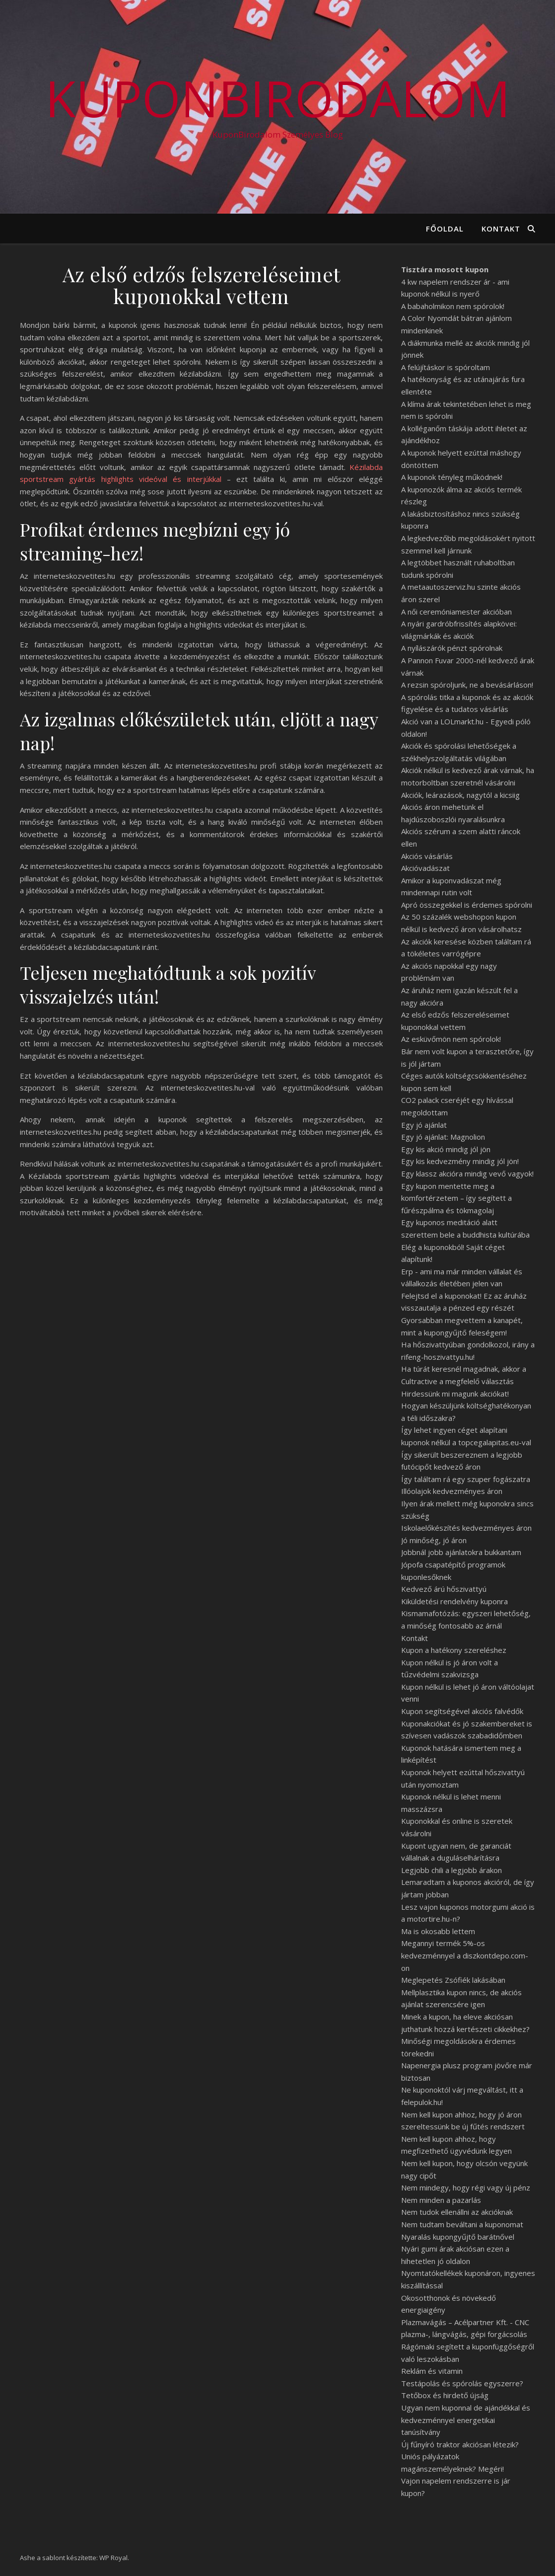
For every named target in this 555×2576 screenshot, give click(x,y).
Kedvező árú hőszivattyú (443, 1589)
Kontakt (501, 229)
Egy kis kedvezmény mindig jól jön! (460, 1161)
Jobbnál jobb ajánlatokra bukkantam (461, 1552)
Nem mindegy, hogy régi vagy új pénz (465, 2187)
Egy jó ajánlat (424, 1125)
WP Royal (113, 2557)
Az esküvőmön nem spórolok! (451, 1039)
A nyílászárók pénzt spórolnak (451, 648)
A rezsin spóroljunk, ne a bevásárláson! (467, 685)
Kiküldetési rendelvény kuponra (454, 1601)
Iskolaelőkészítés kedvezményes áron (466, 1528)
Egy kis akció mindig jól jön (445, 1149)
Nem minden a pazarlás (441, 2200)
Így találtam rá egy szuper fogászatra (465, 1479)
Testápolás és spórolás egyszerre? (462, 2383)
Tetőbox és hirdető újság (444, 2395)
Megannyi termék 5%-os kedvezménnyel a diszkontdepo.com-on (464, 1955)
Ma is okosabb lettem (438, 1931)
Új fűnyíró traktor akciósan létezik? (460, 2444)
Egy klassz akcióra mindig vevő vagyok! (467, 1173)
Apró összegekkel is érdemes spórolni (466, 905)
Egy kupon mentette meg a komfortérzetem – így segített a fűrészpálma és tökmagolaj (456, 1198)
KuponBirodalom (277, 98)
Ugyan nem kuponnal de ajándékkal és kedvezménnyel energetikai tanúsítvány (465, 2420)
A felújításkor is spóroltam (445, 367)
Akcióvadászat (425, 868)
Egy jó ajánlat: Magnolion (443, 1137)
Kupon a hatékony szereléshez (453, 1650)
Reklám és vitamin (432, 2371)
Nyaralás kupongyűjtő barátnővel (457, 2237)
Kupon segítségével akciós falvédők (462, 1711)
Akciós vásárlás (427, 856)
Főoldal (445, 229)
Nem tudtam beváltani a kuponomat (462, 2224)
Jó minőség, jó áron (434, 1540)
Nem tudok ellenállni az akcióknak (457, 2212)
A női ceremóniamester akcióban (456, 612)
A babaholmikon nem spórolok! (452, 306)
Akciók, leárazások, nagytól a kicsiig (460, 795)
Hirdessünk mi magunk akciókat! (455, 1394)
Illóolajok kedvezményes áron (451, 1491)
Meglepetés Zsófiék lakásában (453, 1980)
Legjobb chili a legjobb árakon (451, 1870)
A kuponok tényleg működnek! (451, 477)
